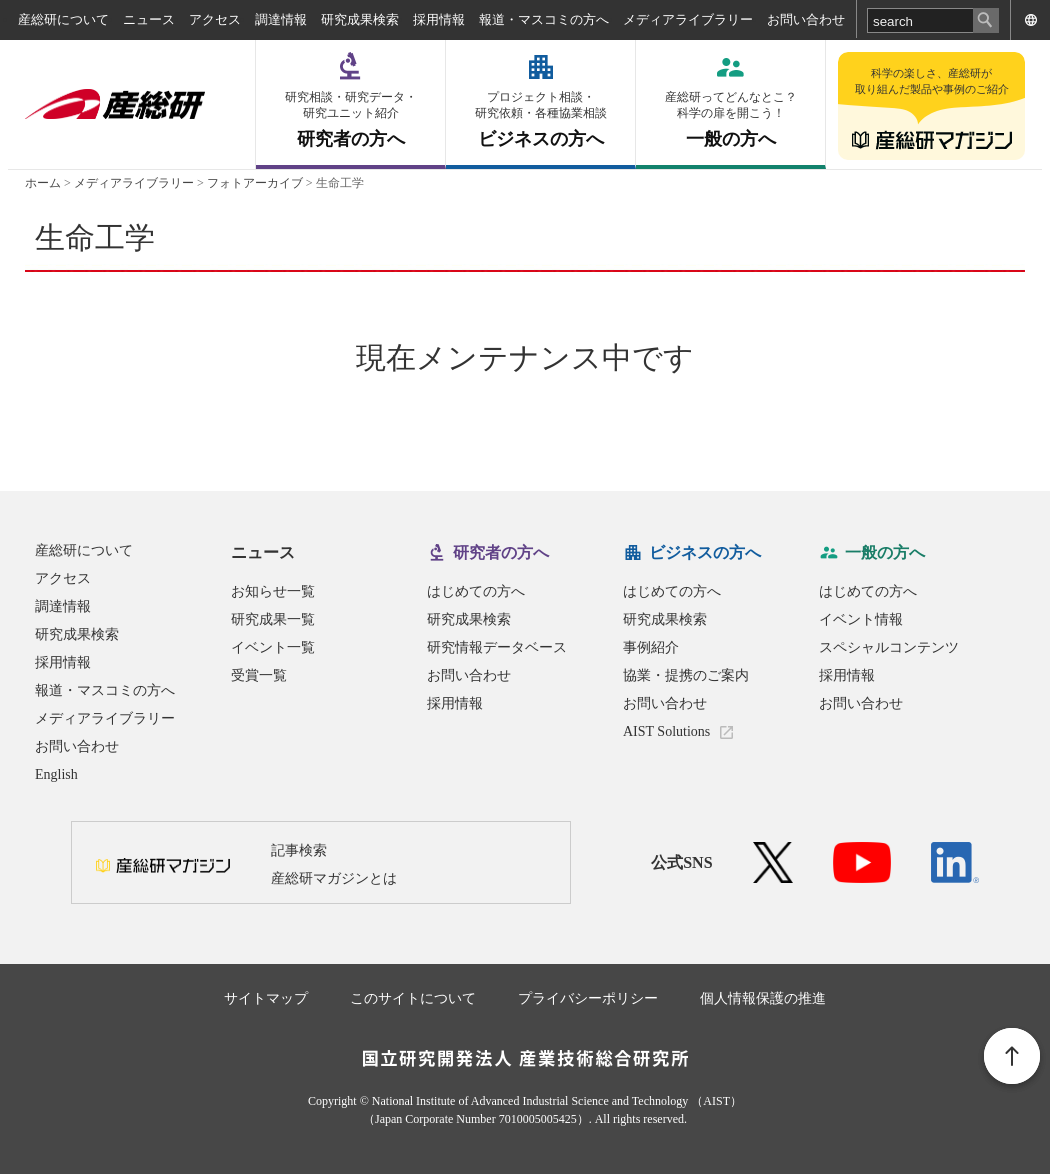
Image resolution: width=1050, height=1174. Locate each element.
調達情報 (281, 19)
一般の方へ (730, 119)
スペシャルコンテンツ (889, 647)
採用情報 (439, 19)
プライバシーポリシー (588, 998)
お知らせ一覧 (273, 591)
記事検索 (299, 850)
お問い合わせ (806, 19)
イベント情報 (861, 619)
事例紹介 (651, 647)
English (56, 774)
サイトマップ (266, 998)
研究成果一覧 (273, 619)
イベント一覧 (273, 647)
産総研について (63, 19)
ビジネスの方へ (540, 119)
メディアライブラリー (688, 19)
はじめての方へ (476, 591)
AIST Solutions (666, 731)
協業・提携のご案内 (686, 675)
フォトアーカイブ (255, 183)
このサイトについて (413, 998)
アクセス (215, 19)
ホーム (43, 183)
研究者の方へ (350, 119)
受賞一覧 (259, 675)
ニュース (149, 19)
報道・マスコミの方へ (544, 19)
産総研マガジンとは (334, 878)
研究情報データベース (497, 647)
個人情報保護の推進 (763, 998)
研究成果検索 (360, 19)
